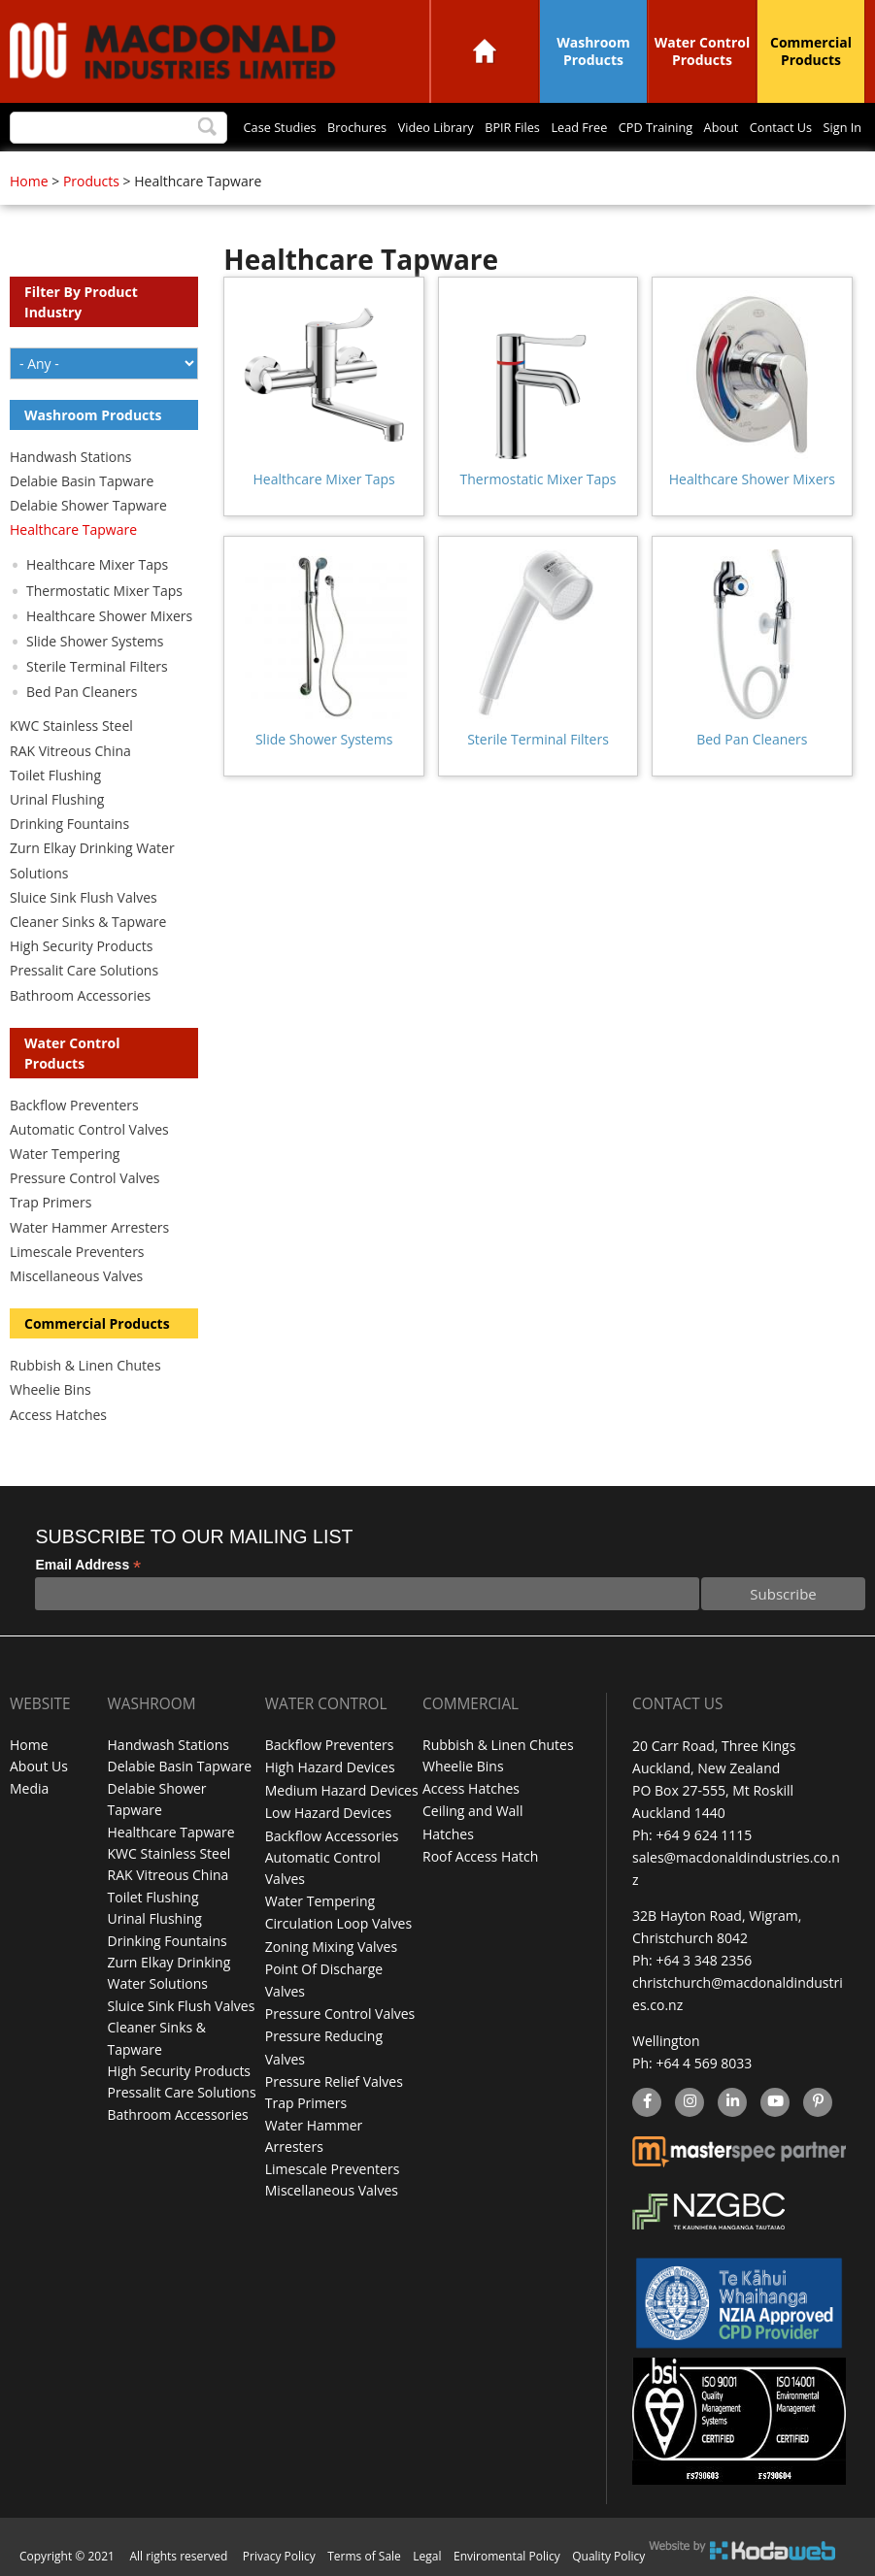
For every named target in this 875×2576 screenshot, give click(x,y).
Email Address (88, 1565)
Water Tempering (64, 1153)
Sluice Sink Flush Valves (83, 897)
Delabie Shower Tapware (88, 505)
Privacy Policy (279, 2556)
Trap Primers (50, 1202)
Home (484, 51)
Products (91, 181)
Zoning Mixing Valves (331, 1946)
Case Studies (179, 127)
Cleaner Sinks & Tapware (88, 921)
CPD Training (616, 127)
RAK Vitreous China (70, 751)
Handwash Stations (70, 456)
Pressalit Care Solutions (84, 970)
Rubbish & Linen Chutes (85, 1365)
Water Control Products (703, 51)
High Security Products (81, 946)
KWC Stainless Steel (71, 725)
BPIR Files (450, 127)
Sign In (837, 127)
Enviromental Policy (507, 2556)
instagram (689, 2103)
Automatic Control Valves (89, 1129)
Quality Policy (608, 2556)
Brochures (268, 127)
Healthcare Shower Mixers (752, 479)
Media (29, 1790)
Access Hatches (58, 1414)
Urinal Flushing (57, 799)
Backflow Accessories (332, 1835)
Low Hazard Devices (328, 1812)
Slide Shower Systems (323, 739)
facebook (645, 2103)
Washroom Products (593, 51)
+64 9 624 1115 (704, 1835)
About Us (39, 1768)
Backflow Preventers (74, 1105)
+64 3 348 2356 (704, 1960)
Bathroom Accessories (80, 995)
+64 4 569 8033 (704, 2063)
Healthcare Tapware (73, 529)
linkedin (732, 2103)
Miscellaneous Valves (76, 1276)
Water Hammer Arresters (89, 1227)
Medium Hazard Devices (342, 1790)
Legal (427, 2556)
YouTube (772, 2103)
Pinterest (816, 2103)
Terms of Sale (364, 2556)
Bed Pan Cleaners (751, 739)
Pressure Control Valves (84, 1178)
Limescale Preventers (77, 1251)
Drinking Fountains (69, 823)
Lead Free (528, 127)
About (694, 127)
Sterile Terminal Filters (538, 739)
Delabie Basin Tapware (81, 481)
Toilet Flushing (55, 775)
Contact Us (764, 127)
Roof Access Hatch (480, 1857)
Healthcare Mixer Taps (324, 479)
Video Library (360, 127)
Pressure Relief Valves (334, 2080)
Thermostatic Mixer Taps (538, 479)
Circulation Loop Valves (338, 1924)
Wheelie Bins (50, 1389)
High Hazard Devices (330, 1768)
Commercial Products (811, 51)
